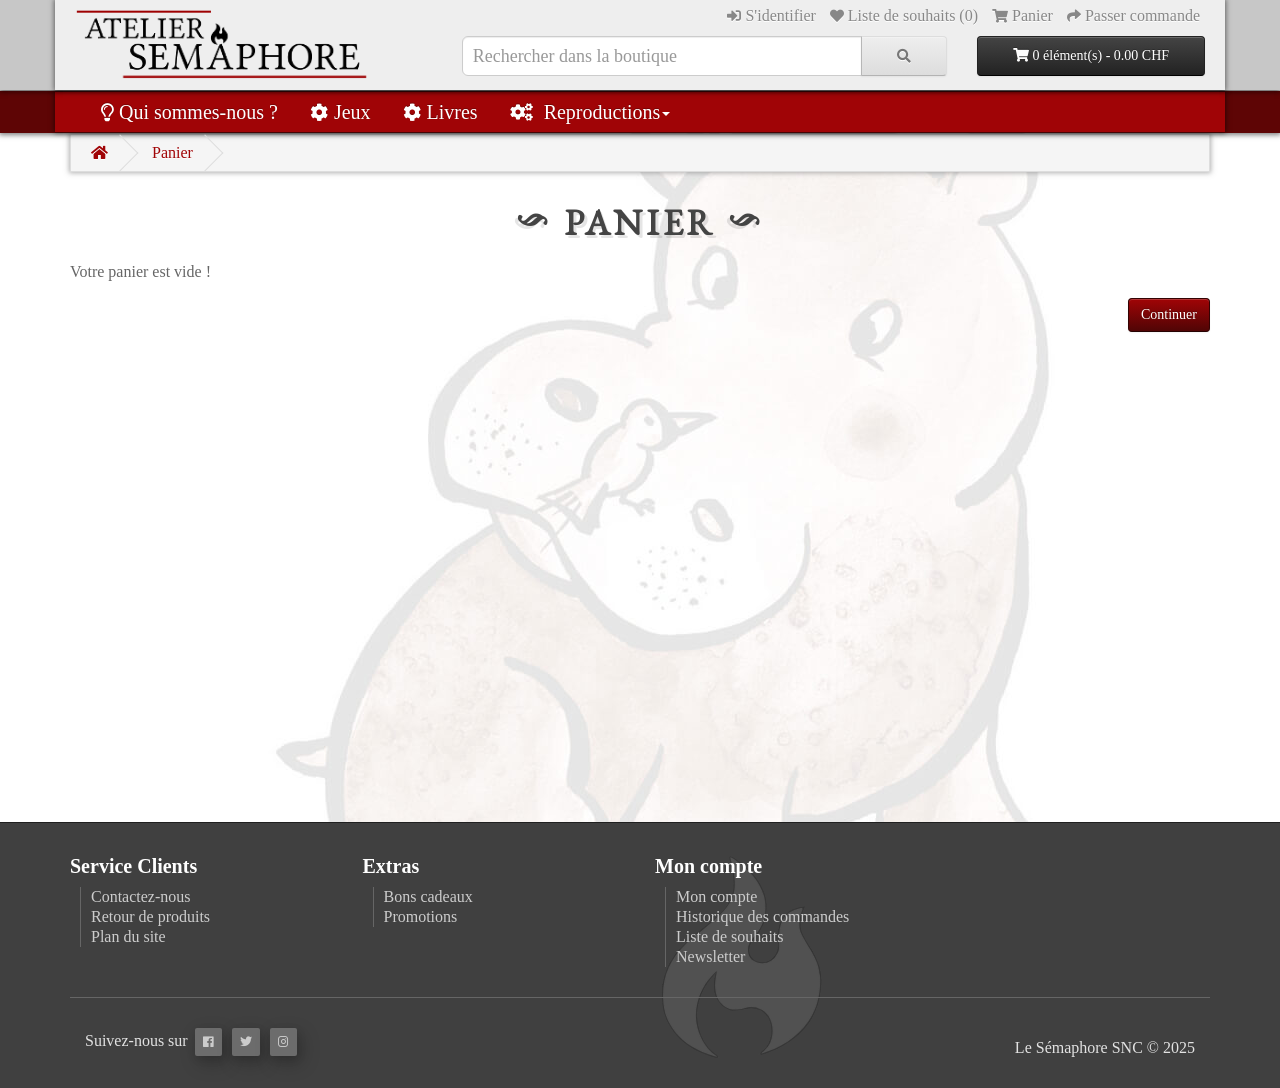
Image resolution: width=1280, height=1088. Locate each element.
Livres (440, 112)
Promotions (421, 916)
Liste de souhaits (730, 936)
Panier (172, 152)
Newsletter (710, 956)
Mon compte (716, 896)
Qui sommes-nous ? (189, 112)
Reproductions (590, 112)
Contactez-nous (141, 896)
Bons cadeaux (428, 896)
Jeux (340, 112)
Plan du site (128, 936)
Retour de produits (150, 916)
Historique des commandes (762, 916)
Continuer (1169, 314)
